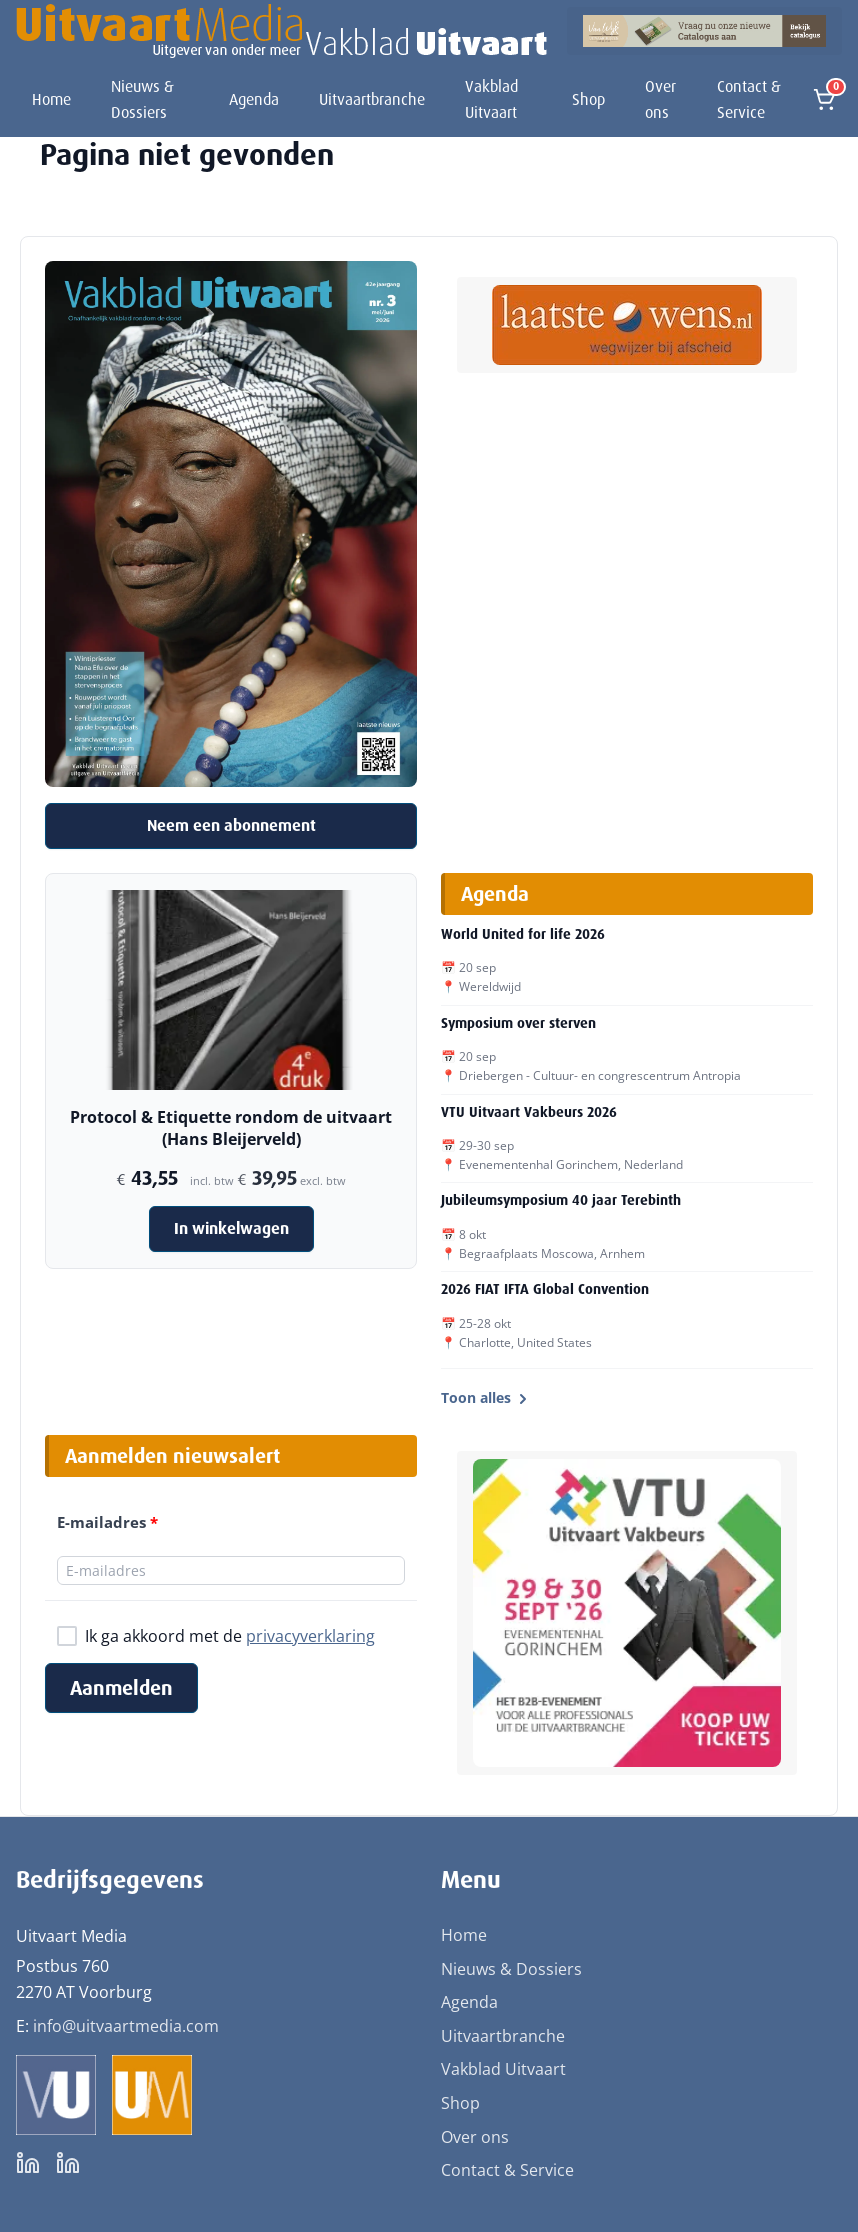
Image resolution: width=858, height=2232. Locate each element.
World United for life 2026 (523, 934)
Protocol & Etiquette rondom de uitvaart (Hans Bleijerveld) (231, 1128)
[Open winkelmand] (824, 100)
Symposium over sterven (518, 1023)
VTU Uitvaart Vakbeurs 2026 (529, 1112)
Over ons (660, 99)
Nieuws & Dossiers (142, 99)
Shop (588, 99)
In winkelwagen (231, 1228)
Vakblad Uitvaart (491, 99)
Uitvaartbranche (372, 99)
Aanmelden (121, 1688)
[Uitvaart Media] (281, 31)
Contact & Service (749, 99)
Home (51, 99)
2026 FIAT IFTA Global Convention (545, 1289)
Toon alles (486, 1397)
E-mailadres (107, 1522)
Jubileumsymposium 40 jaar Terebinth (561, 1200)
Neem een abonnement (231, 825)
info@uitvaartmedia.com (126, 2026)
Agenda (254, 99)
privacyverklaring (310, 1636)
